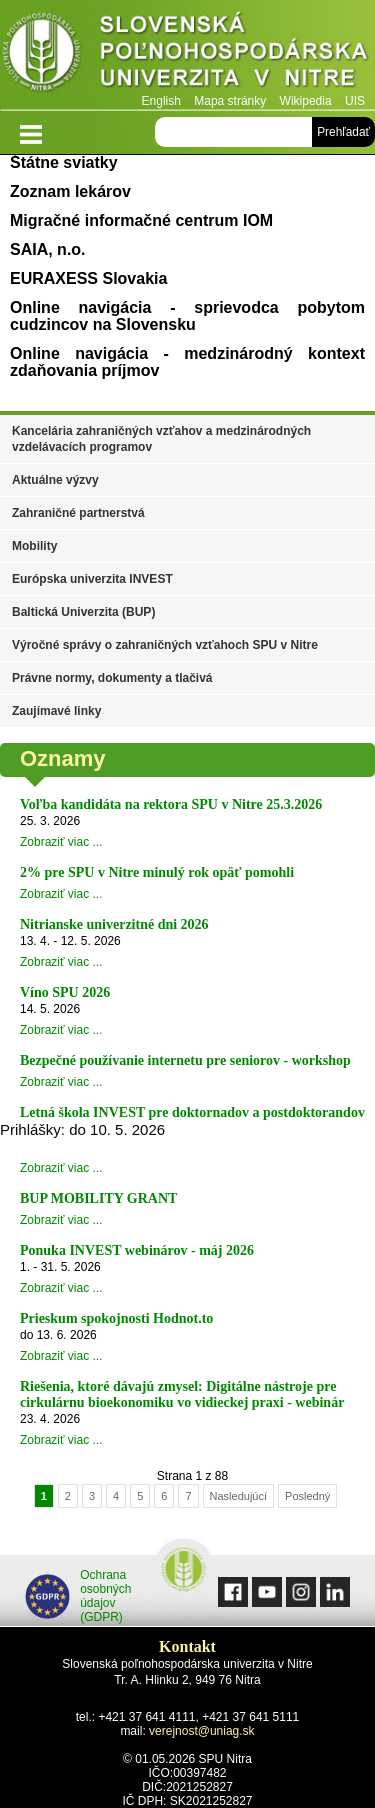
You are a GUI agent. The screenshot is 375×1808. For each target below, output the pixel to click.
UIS (355, 101)
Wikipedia (306, 101)
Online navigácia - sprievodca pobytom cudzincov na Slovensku (187, 316)
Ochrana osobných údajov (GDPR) (78, 1596)
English (161, 101)
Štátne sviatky (64, 162)
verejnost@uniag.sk (202, 1731)
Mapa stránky (230, 101)
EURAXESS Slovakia (88, 278)
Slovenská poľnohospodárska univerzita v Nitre (187, 54)
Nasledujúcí (238, 1496)
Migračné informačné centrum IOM (141, 220)
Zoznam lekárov (70, 191)
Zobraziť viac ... (61, 842)
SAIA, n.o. (48, 249)
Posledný (307, 1496)
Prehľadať (343, 132)
